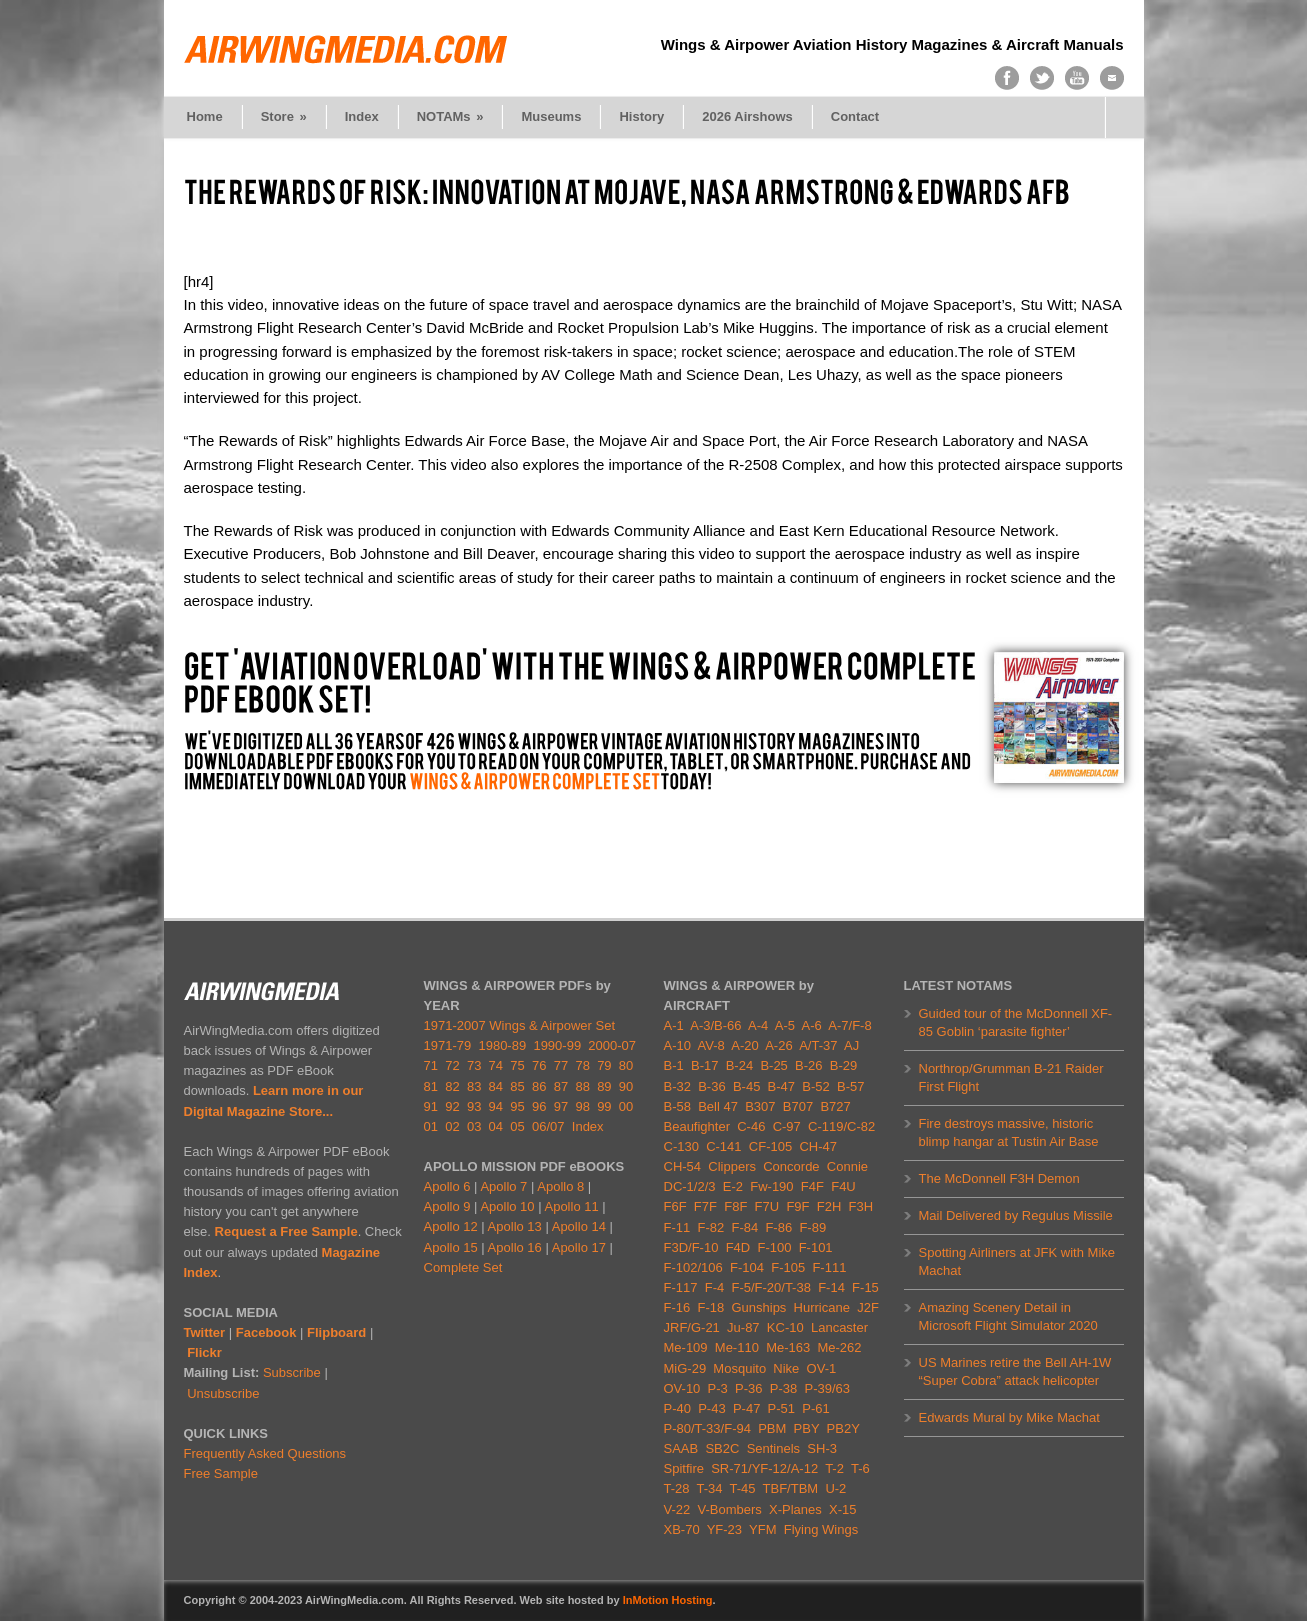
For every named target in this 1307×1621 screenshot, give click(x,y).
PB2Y (843, 1428)
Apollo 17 (579, 1247)
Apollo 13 (515, 1226)
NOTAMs (450, 116)
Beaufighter (701, 1126)
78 (582, 1065)
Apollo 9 (447, 1206)
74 (496, 1065)
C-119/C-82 (841, 1126)
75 (517, 1065)
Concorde (791, 1166)
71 (431, 1065)
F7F (705, 1206)
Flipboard (336, 1332)
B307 (760, 1106)
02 (452, 1126)
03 (474, 1126)
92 (452, 1106)
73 (474, 1065)
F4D (738, 1247)
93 (474, 1106)
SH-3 (822, 1448)
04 (496, 1126)
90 (626, 1086)
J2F (868, 1307)
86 (539, 1086)
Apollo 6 (447, 1186)
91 (431, 1106)
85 (517, 1086)
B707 (798, 1106)
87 (561, 1086)
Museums (551, 116)
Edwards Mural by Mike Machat (1009, 1417)
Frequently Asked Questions (265, 1453)
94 (496, 1106)
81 (431, 1086)
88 (582, 1086)
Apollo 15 (451, 1247)
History (641, 116)
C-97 (787, 1126)
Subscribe (292, 1372)
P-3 (718, 1388)
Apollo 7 (503, 1186)
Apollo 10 (507, 1206)
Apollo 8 (560, 1186)
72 (452, 1065)
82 (452, 1086)
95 (517, 1106)
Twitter (205, 1332)
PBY (807, 1428)
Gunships (758, 1307)
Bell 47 (718, 1106)
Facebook (266, 1332)
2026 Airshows (747, 116)
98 (582, 1106)
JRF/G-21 (692, 1327)
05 (517, 1126)
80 (626, 1065)
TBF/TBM (791, 1488)
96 (539, 1106)
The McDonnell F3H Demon (999, 1178)
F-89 (812, 1227)
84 (496, 1086)
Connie (847, 1166)
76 (539, 1065)
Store (284, 116)
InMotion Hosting (668, 1600)
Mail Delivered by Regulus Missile (1016, 1215)
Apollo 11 (571, 1206)
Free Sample (221, 1473)
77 (561, 1065)
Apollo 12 (451, 1226)
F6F (675, 1206)
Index (362, 116)
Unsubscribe (223, 1393)
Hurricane (822, 1307)
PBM (772, 1428)
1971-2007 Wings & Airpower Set (520, 1025)
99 (604, 1106)
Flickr (204, 1352)
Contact (855, 116)
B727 (835, 1106)
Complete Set (463, 1267)
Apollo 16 (515, 1247)
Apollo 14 (579, 1226)
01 (431, 1126)
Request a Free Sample (286, 1231)
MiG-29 (685, 1368)
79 (604, 1065)
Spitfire (684, 1468)
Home (205, 116)
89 (604, 1086)
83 (474, 1086)
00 (626, 1106)
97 (561, 1106)
